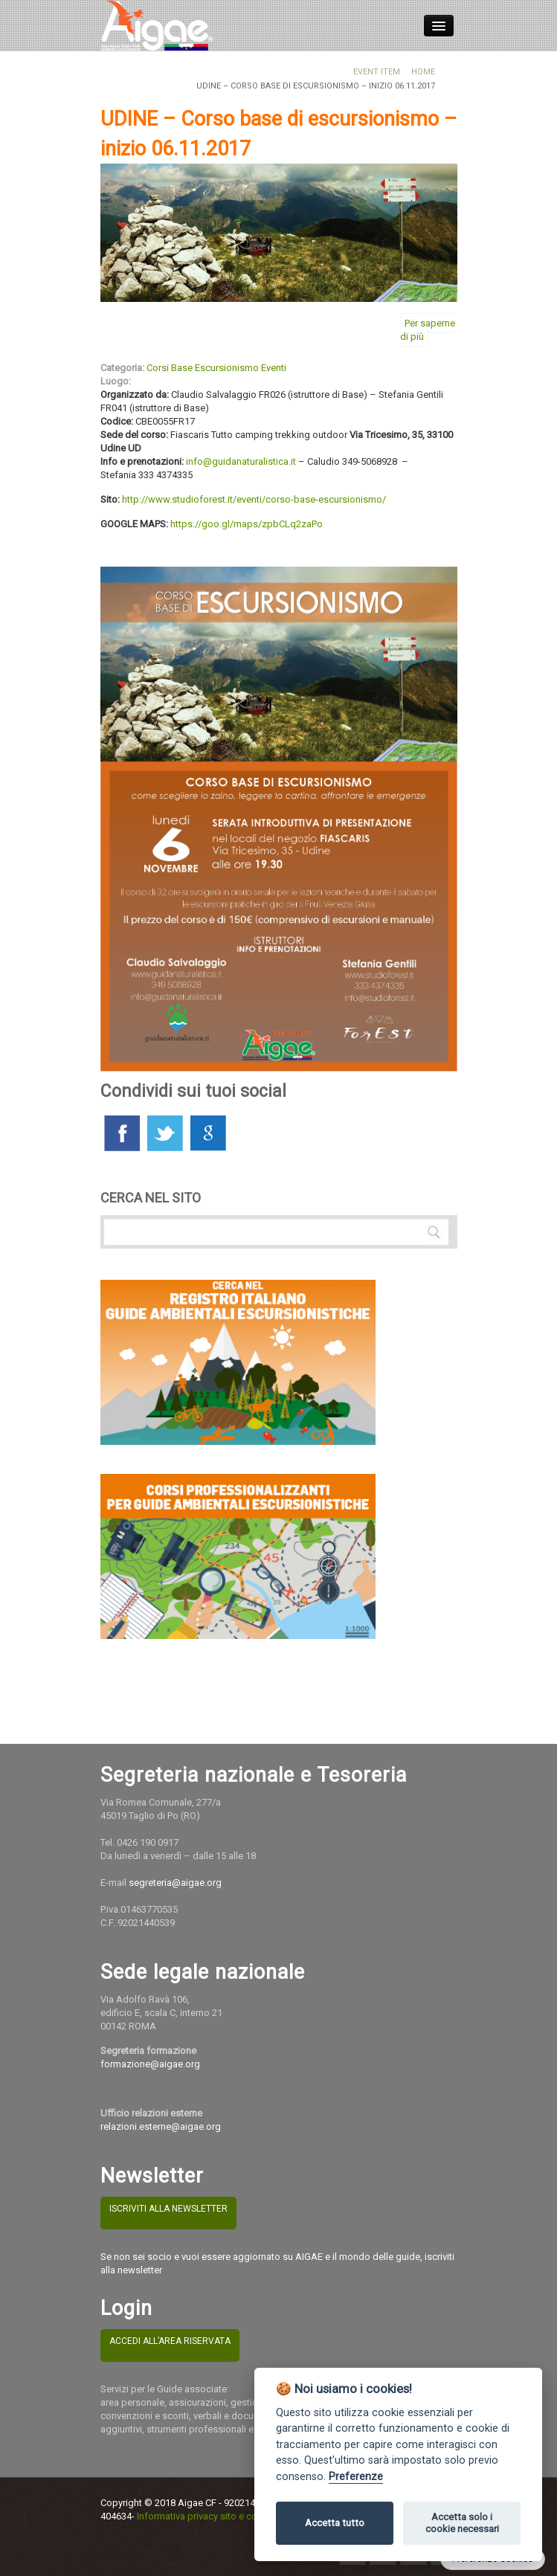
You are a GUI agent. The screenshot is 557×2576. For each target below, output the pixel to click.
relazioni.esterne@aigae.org (160, 2126)
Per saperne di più (427, 330)
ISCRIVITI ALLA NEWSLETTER (168, 2208)
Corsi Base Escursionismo (203, 367)
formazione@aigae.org (150, 2064)
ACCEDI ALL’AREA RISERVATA (170, 2341)
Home (423, 72)
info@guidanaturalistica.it (241, 461)
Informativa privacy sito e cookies (209, 2516)
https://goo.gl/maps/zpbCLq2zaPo (246, 523)
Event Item (376, 72)
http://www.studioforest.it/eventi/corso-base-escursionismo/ (254, 499)
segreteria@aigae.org (175, 1882)
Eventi (273, 367)
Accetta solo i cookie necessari (462, 2522)
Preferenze (356, 2476)
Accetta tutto (334, 2522)
